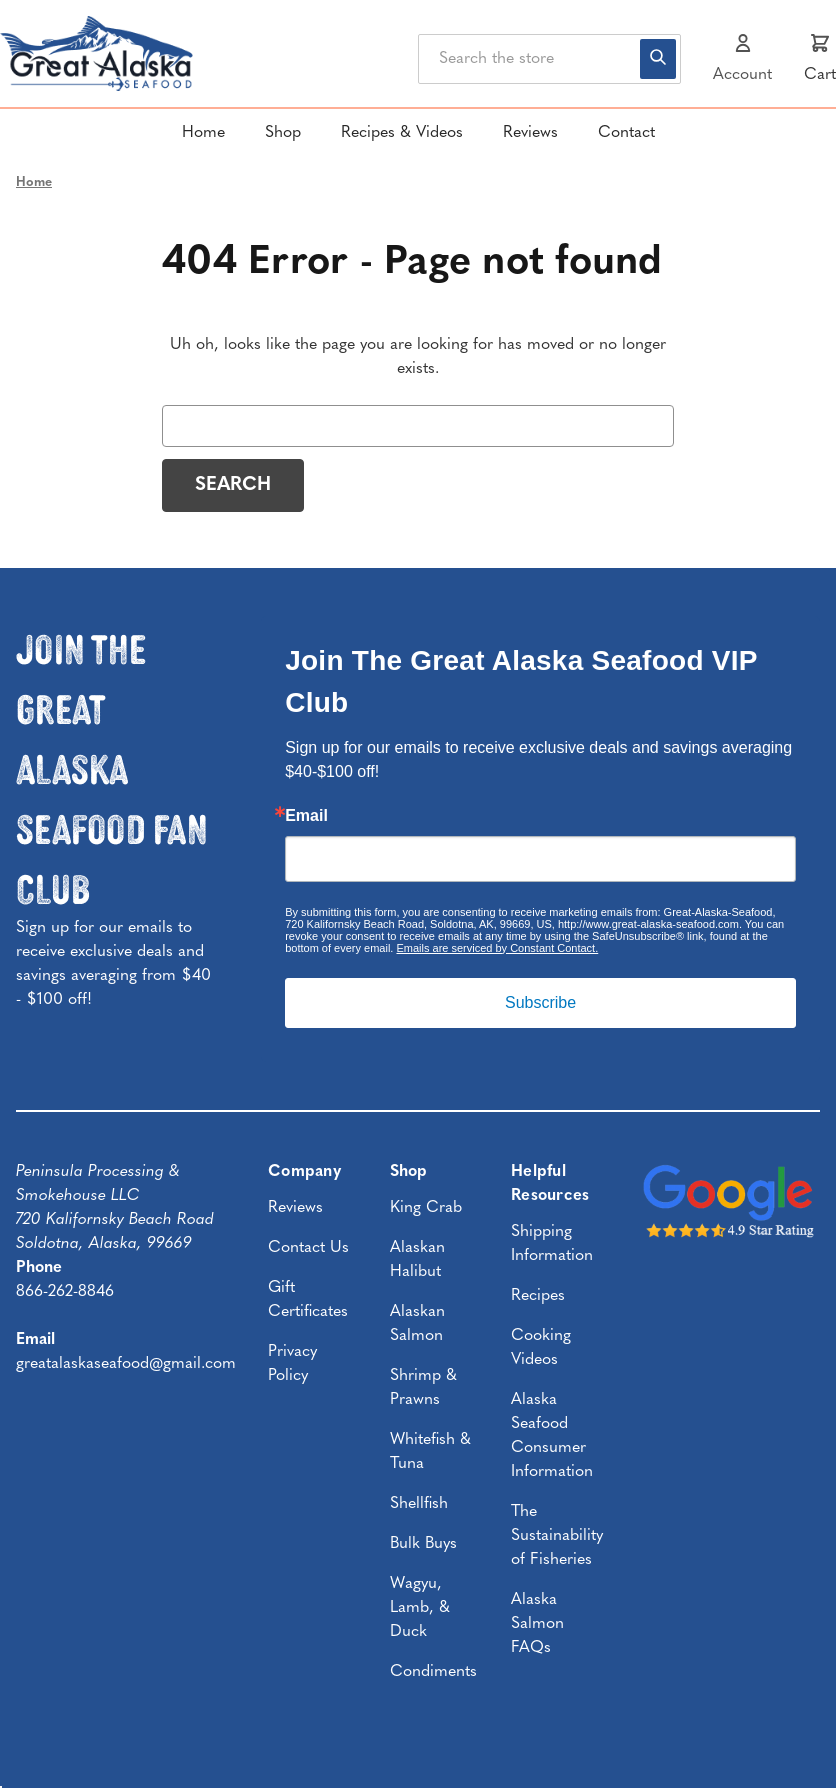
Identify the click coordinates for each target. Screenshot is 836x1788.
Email (306, 816)
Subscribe (540, 1002)
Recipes (538, 1296)
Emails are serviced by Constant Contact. (497, 948)
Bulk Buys (423, 1544)
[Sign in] (742, 59)
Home (203, 133)
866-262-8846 (65, 1292)
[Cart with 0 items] (820, 59)
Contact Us (308, 1248)
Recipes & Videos (402, 133)
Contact (626, 133)
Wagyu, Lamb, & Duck (420, 1608)
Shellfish (419, 1504)
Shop (283, 133)
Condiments (433, 1672)
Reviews (530, 133)
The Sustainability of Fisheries (557, 1536)
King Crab (426, 1208)
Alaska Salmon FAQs (537, 1624)
